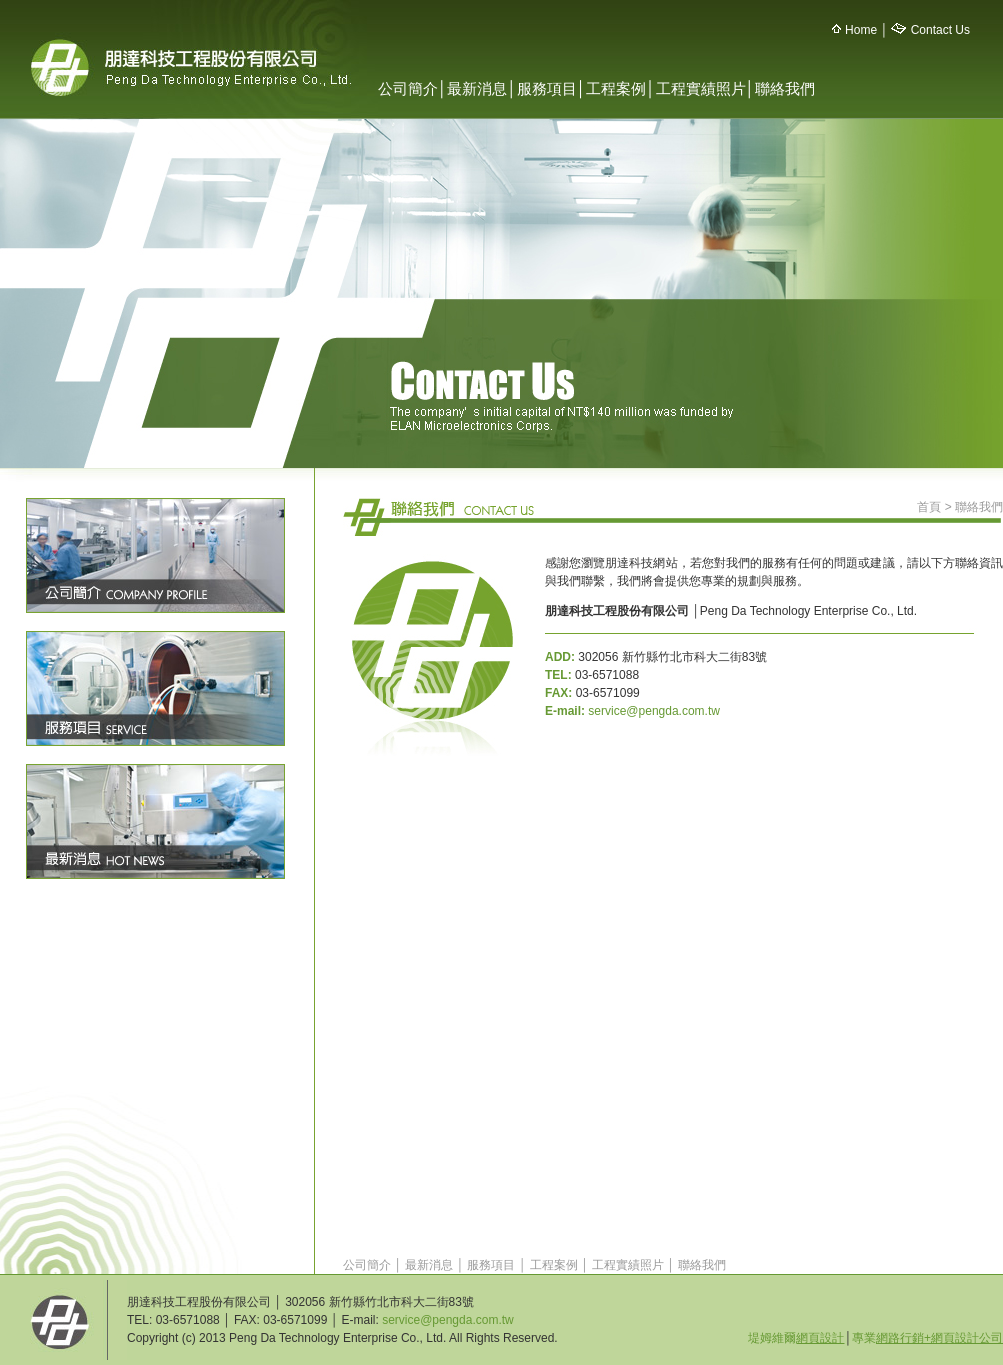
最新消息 (477, 88)
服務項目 (547, 88)
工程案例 (616, 88)
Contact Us (940, 30)
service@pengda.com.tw (654, 711)
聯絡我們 (785, 88)
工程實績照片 (701, 88)
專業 (927, 1338)
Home (861, 30)
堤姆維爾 (796, 1338)
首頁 (929, 507)
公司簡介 (408, 88)
